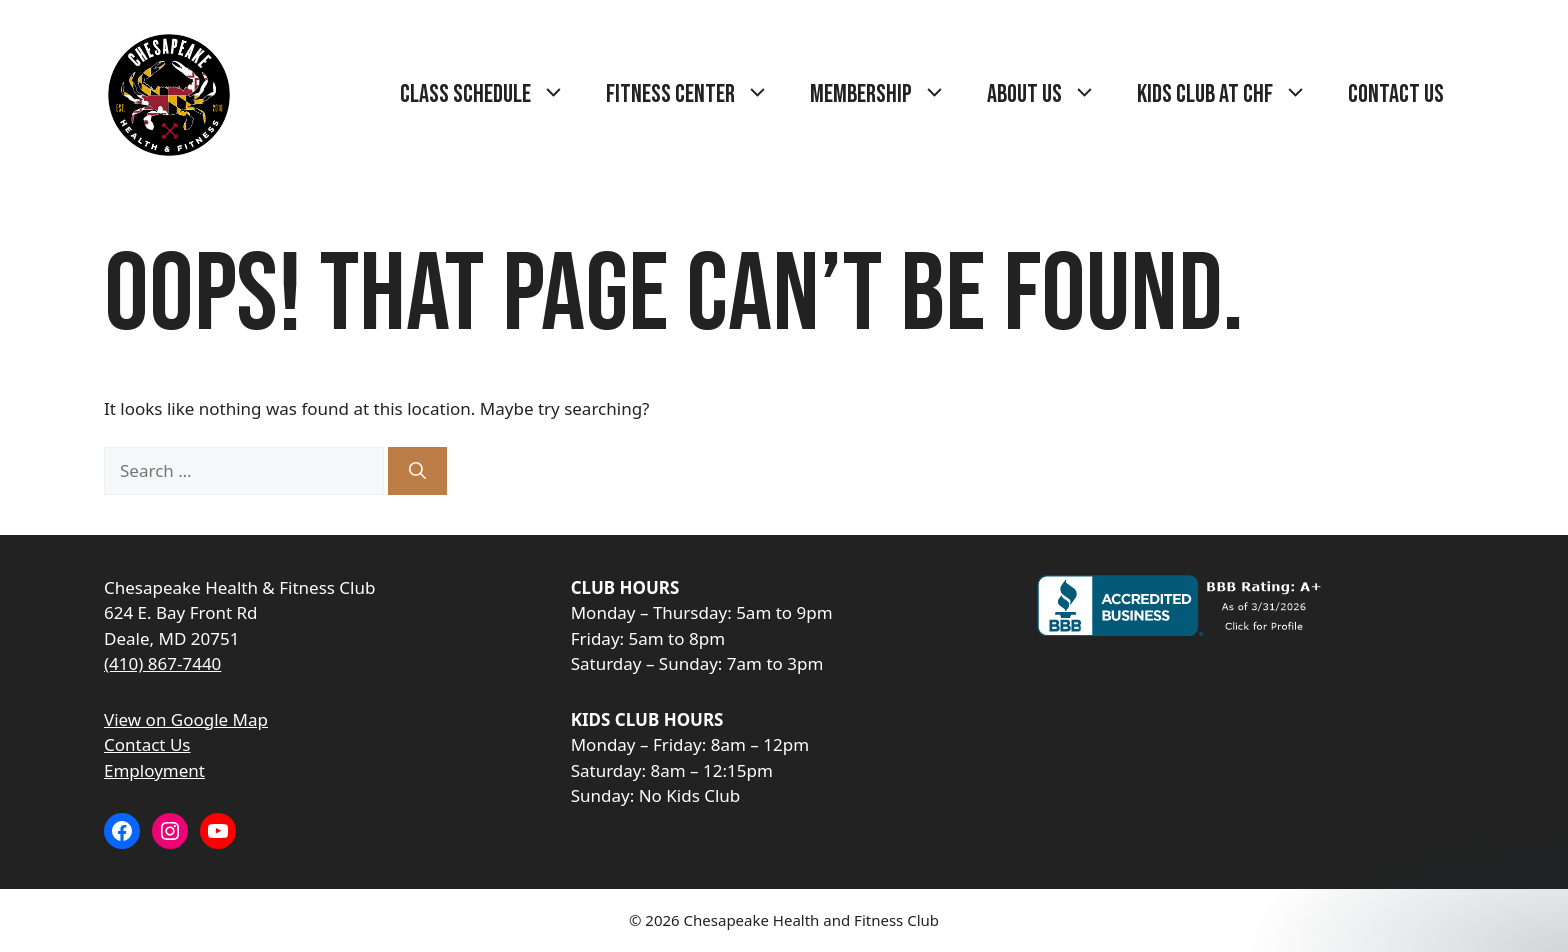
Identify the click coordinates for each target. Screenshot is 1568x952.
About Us (1052, 95)
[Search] (417, 471)
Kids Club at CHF (1232, 95)
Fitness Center (698, 95)
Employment (154, 770)
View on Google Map (186, 719)
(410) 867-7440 (162, 663)
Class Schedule (493, 95)
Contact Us (1396, 94)
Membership (888, 95)
